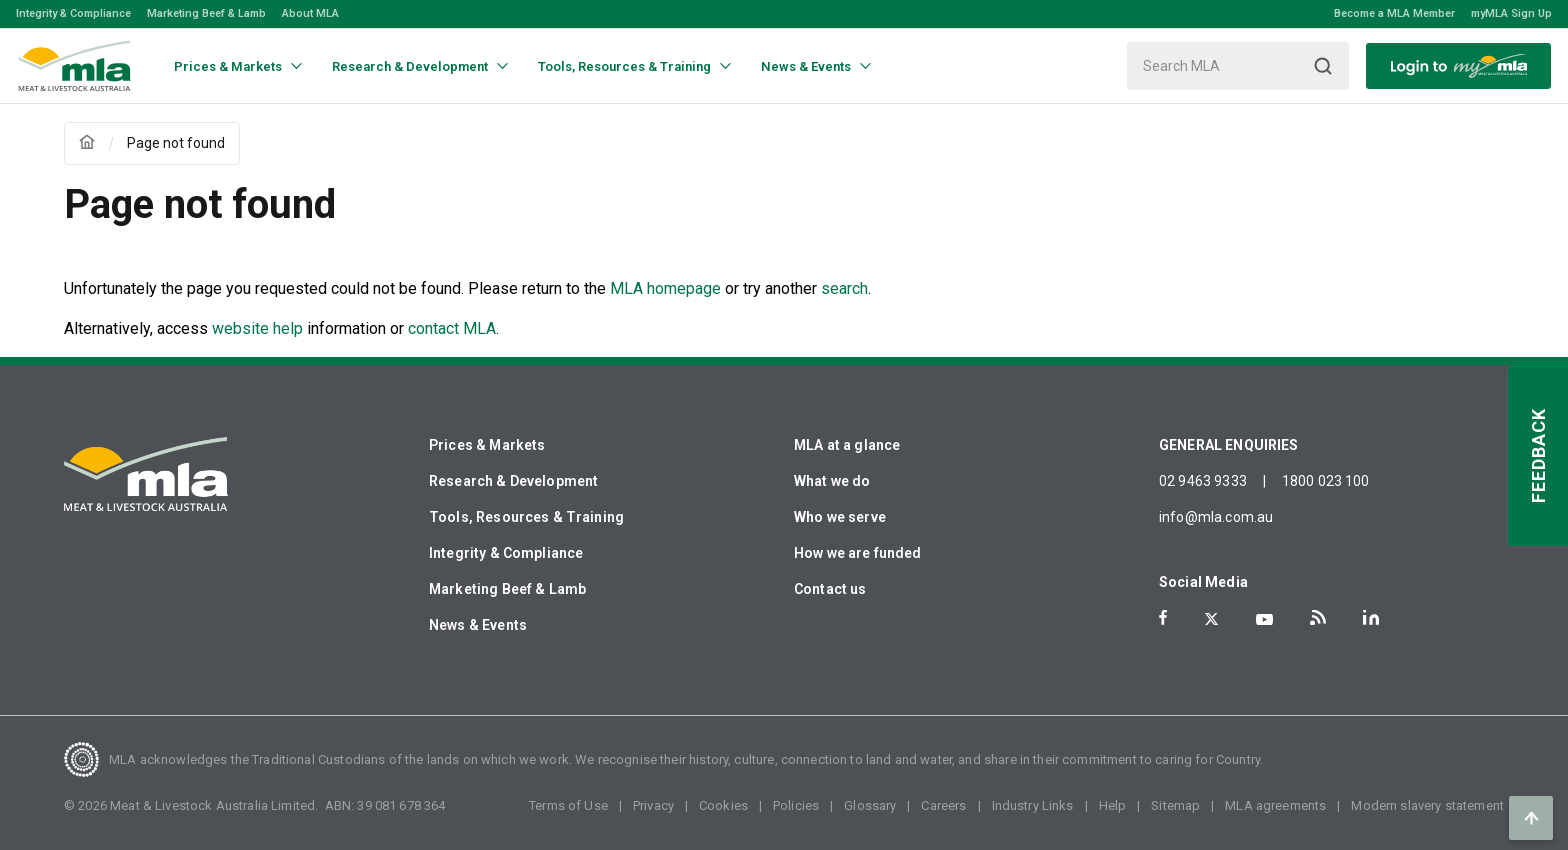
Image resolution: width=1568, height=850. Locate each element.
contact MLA (452, 328)
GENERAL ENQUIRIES (1229, 445)
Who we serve (840, 517)
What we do (832, 481)
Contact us (830, 589)
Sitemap (1175, 805)
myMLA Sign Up (1511, 13)
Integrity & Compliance (73, 13)
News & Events (478, 625)
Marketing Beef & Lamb (206, 13)
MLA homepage (667, 288)
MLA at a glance (847, 445)
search (844, 288)
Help (1113, 805)
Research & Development (513, 481)
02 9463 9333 (1203, 481)
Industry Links (1033, 805)
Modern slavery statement (1427, 805)
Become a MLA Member (1394, 13)
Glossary (870, 805)
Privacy (653, 805)
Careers (943, 805)
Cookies (723, 805)
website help (257, 328)
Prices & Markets (487, 445)
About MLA (310, 13)
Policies (796, 805)
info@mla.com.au (1216, 517)
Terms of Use (568, 805)
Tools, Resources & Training (526, 517)
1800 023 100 (1326, 481)
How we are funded (858, 553)
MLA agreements (1275, 805)
